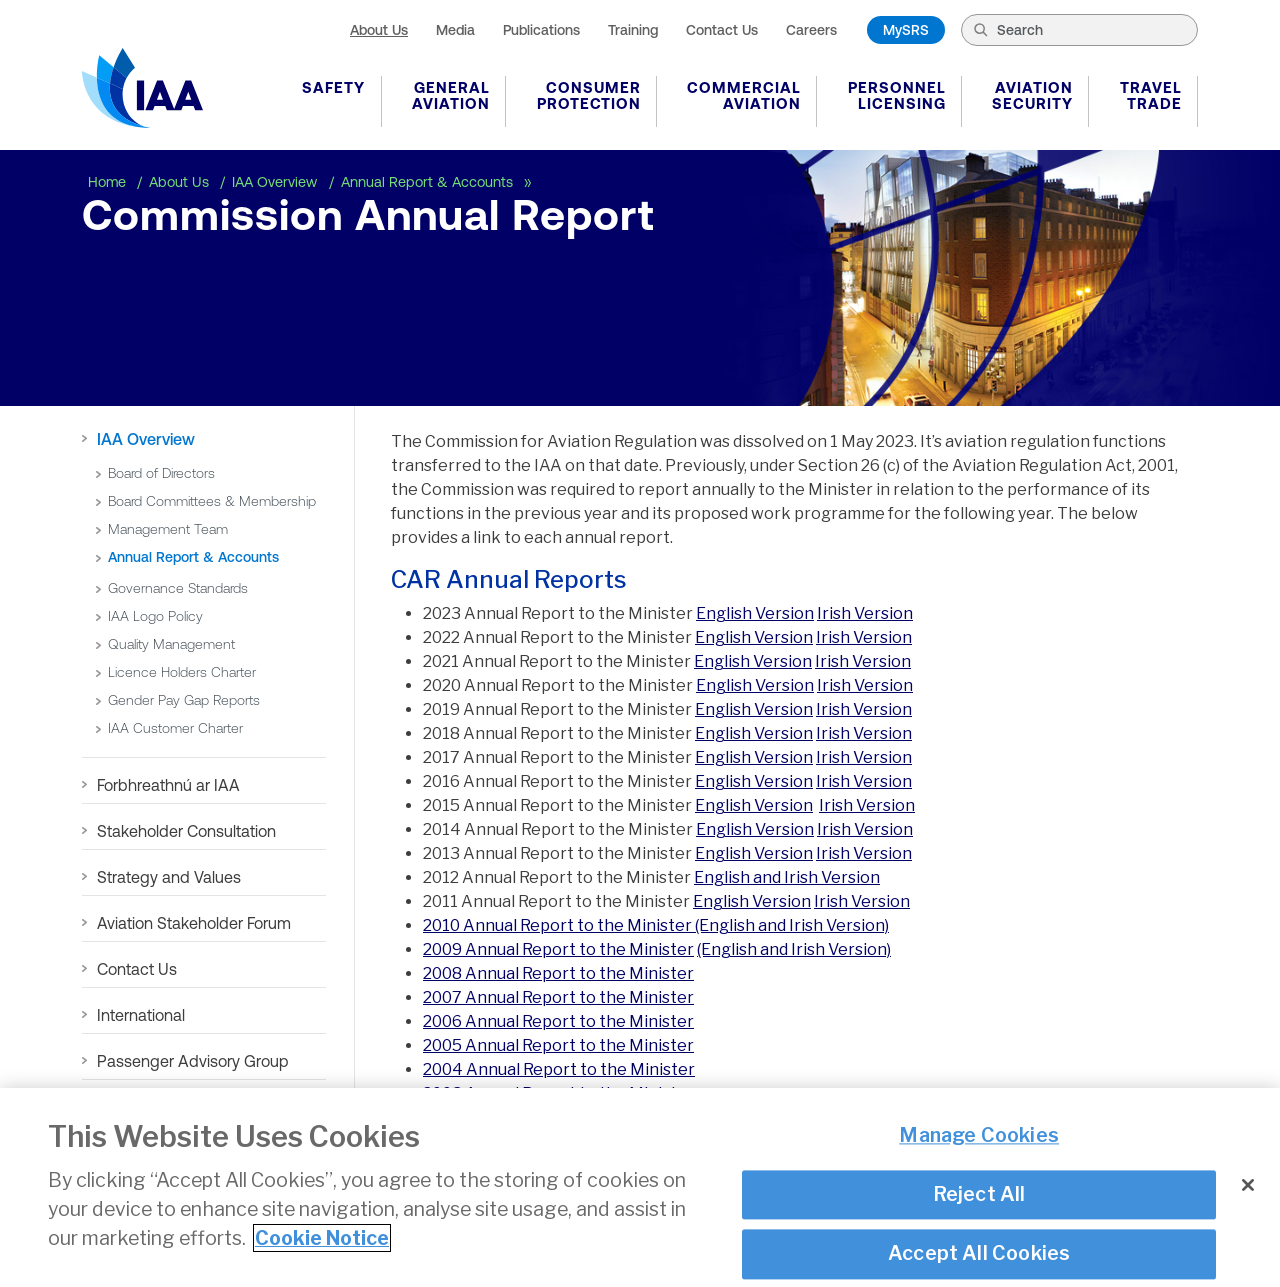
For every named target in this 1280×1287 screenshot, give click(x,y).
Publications (541, 30)
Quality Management (171, 644)
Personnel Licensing (897, 95)
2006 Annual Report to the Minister (558, 1021)
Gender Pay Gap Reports (184, 700)
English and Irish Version (787, 877)
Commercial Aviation (744, 95)
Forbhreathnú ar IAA (168, 785)
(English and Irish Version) (794, 949)
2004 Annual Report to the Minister (559, 1069)
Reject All (979, 1205)
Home (109, 182)
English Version (755, 613)
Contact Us (722, 30)
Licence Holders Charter (182, 672)
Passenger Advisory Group (193, 1061)
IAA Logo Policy (155, 616)
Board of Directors (161, 473)
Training (633, 30)
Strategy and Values (169, 877)
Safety (333, 87)
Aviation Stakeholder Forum (194, 923)
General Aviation (451, 95)
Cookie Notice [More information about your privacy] (322, 1249)
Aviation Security (1032, 95)
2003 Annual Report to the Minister (558, 1093)
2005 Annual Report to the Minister (558, 1045)
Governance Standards (178, 588)
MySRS (906, 30)
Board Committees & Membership (212, 501)
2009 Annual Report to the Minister (558, 949)
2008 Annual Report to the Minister (558, 973)
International (141, 1015)
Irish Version (865, 613)
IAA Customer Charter (175, 728)
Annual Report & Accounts (429, 182)
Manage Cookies (979, 1146)
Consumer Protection (589, 95)
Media (455, 30)
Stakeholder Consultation (186, 831)
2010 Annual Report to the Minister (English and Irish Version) (656, 925)
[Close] (1248, 1196)
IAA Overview (276, 182)
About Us (379, 30)
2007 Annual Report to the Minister (558, 997)
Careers (811, 30)
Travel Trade (1151, 95)
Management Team (168, 529)
